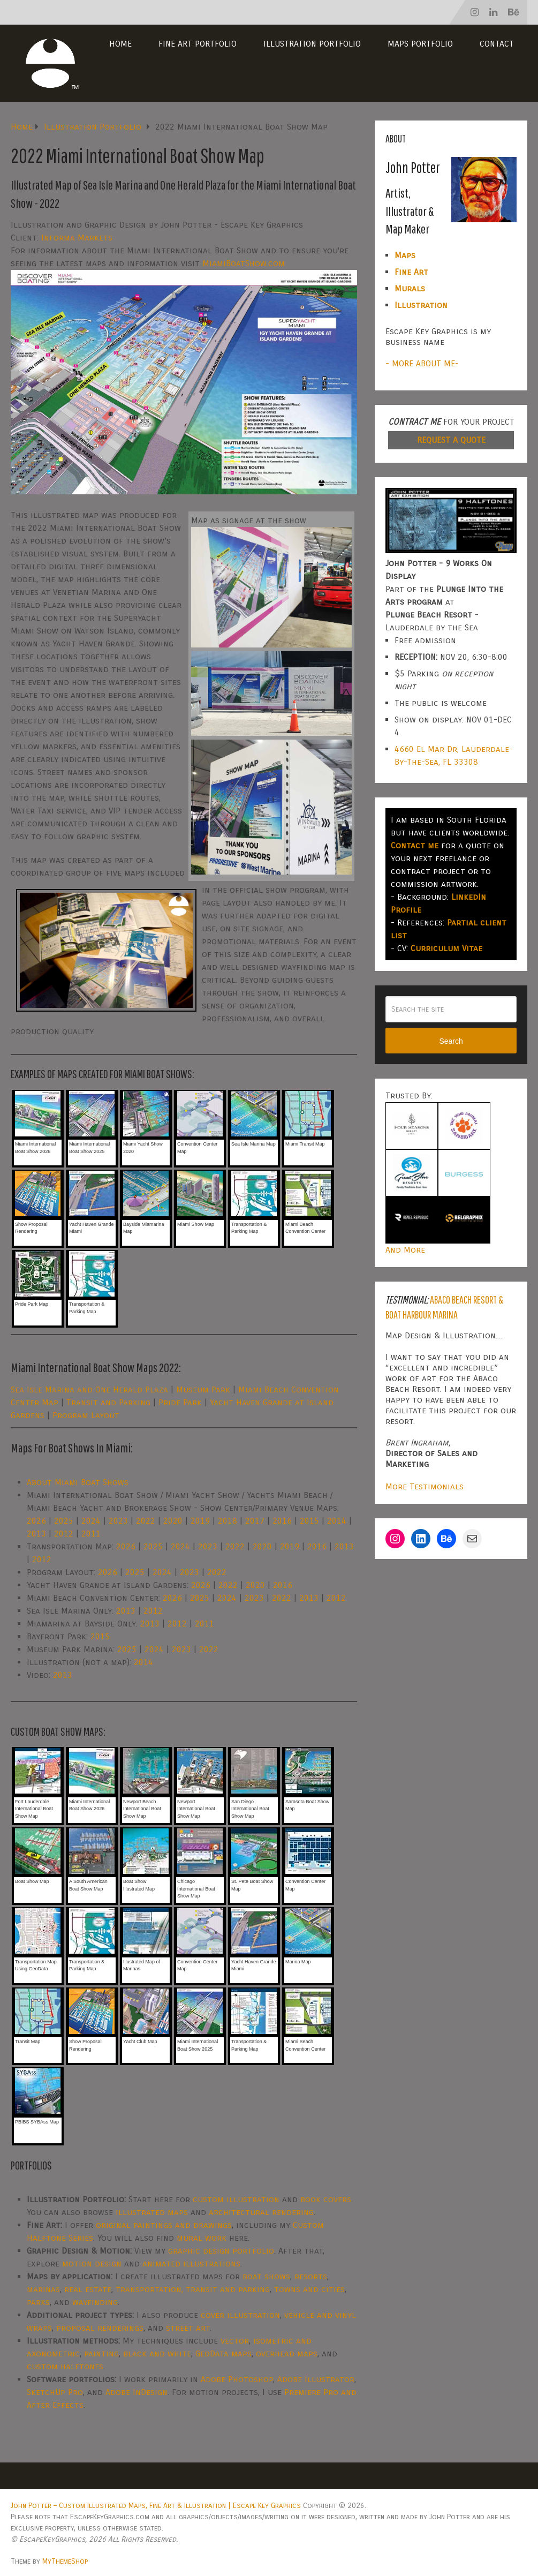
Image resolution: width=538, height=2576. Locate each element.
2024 (91, 1521)
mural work (201, 2238)
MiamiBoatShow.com (243, 263)
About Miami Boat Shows (77, 1482)
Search (451, 1041)
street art (188, 2328)
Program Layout (85, 1415)
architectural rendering (261, 2212)
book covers (325, 2199)
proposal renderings (99, 2328)
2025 (63, 1521)
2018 (227, 1521)
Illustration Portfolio (312, 44)
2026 (36, 1521)
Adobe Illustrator (315, 2379)
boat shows (266, 2276)
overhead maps (286, 2353)
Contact (497, 44)
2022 (145, 1521)
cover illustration (240, 2315)
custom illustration (236, 2199)
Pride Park (180, 1402)
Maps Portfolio (420, 44)
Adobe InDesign (136, 2392)
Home (120, 44)
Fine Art (411, 272)
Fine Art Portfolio (197, 44)
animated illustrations (191, 2263)
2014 (336, 1521)
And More (405, 1250)
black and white (157, 2353)
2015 (309, 1521)
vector (235, 2341)
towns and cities (309, 2289)
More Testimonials (424, 1486)
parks (38, 2302)
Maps (405, 255)
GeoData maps (223, 2353)
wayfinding (95, 2302)
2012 (63, 1533)
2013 (36, 1533)
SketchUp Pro (55, 2392)
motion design (92, 2263)
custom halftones (65, 2366)
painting (101, 2353)
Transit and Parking (108, 1402)
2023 (118, 1521)
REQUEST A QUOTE (451, 440)
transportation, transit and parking (193, 2289)
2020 (173, 1521)
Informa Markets (76, 237)
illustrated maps (152, 2212)
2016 (282, 1521)
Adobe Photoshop (237, 2379)
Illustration (421, 305)
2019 (200, 1521)
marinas (43, 2289)
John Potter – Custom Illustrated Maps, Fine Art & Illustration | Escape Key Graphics (156, 2505)
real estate (87, 2289)
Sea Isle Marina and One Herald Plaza (89, 1389)
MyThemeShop (65, 2561)
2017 (254, 1521)
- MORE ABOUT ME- (422, 363)
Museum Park (203, 1389)
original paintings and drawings (164, 2225)
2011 (91, 1533)
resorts (310, 2276)
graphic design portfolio (221, 2251)
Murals (410, 288)
